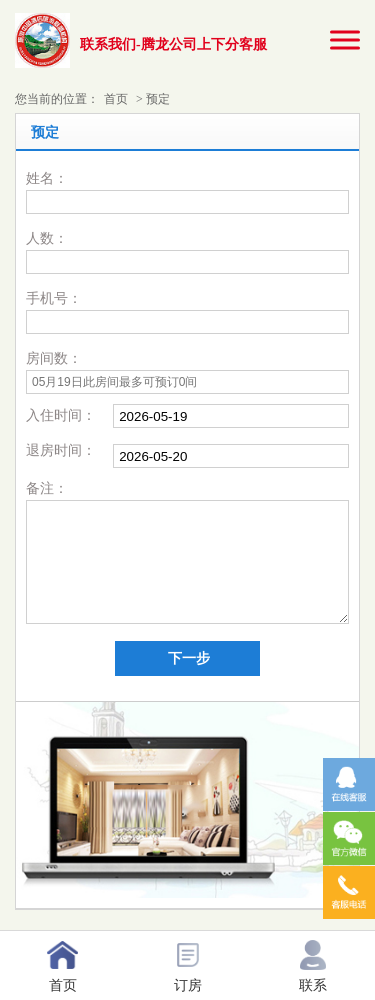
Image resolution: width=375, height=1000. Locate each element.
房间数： (54, 358)
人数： (47, 238)
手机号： (54, 298)
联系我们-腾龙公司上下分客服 (173, 44)
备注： (47, 488)
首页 (116, 99)
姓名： (47, 178)
